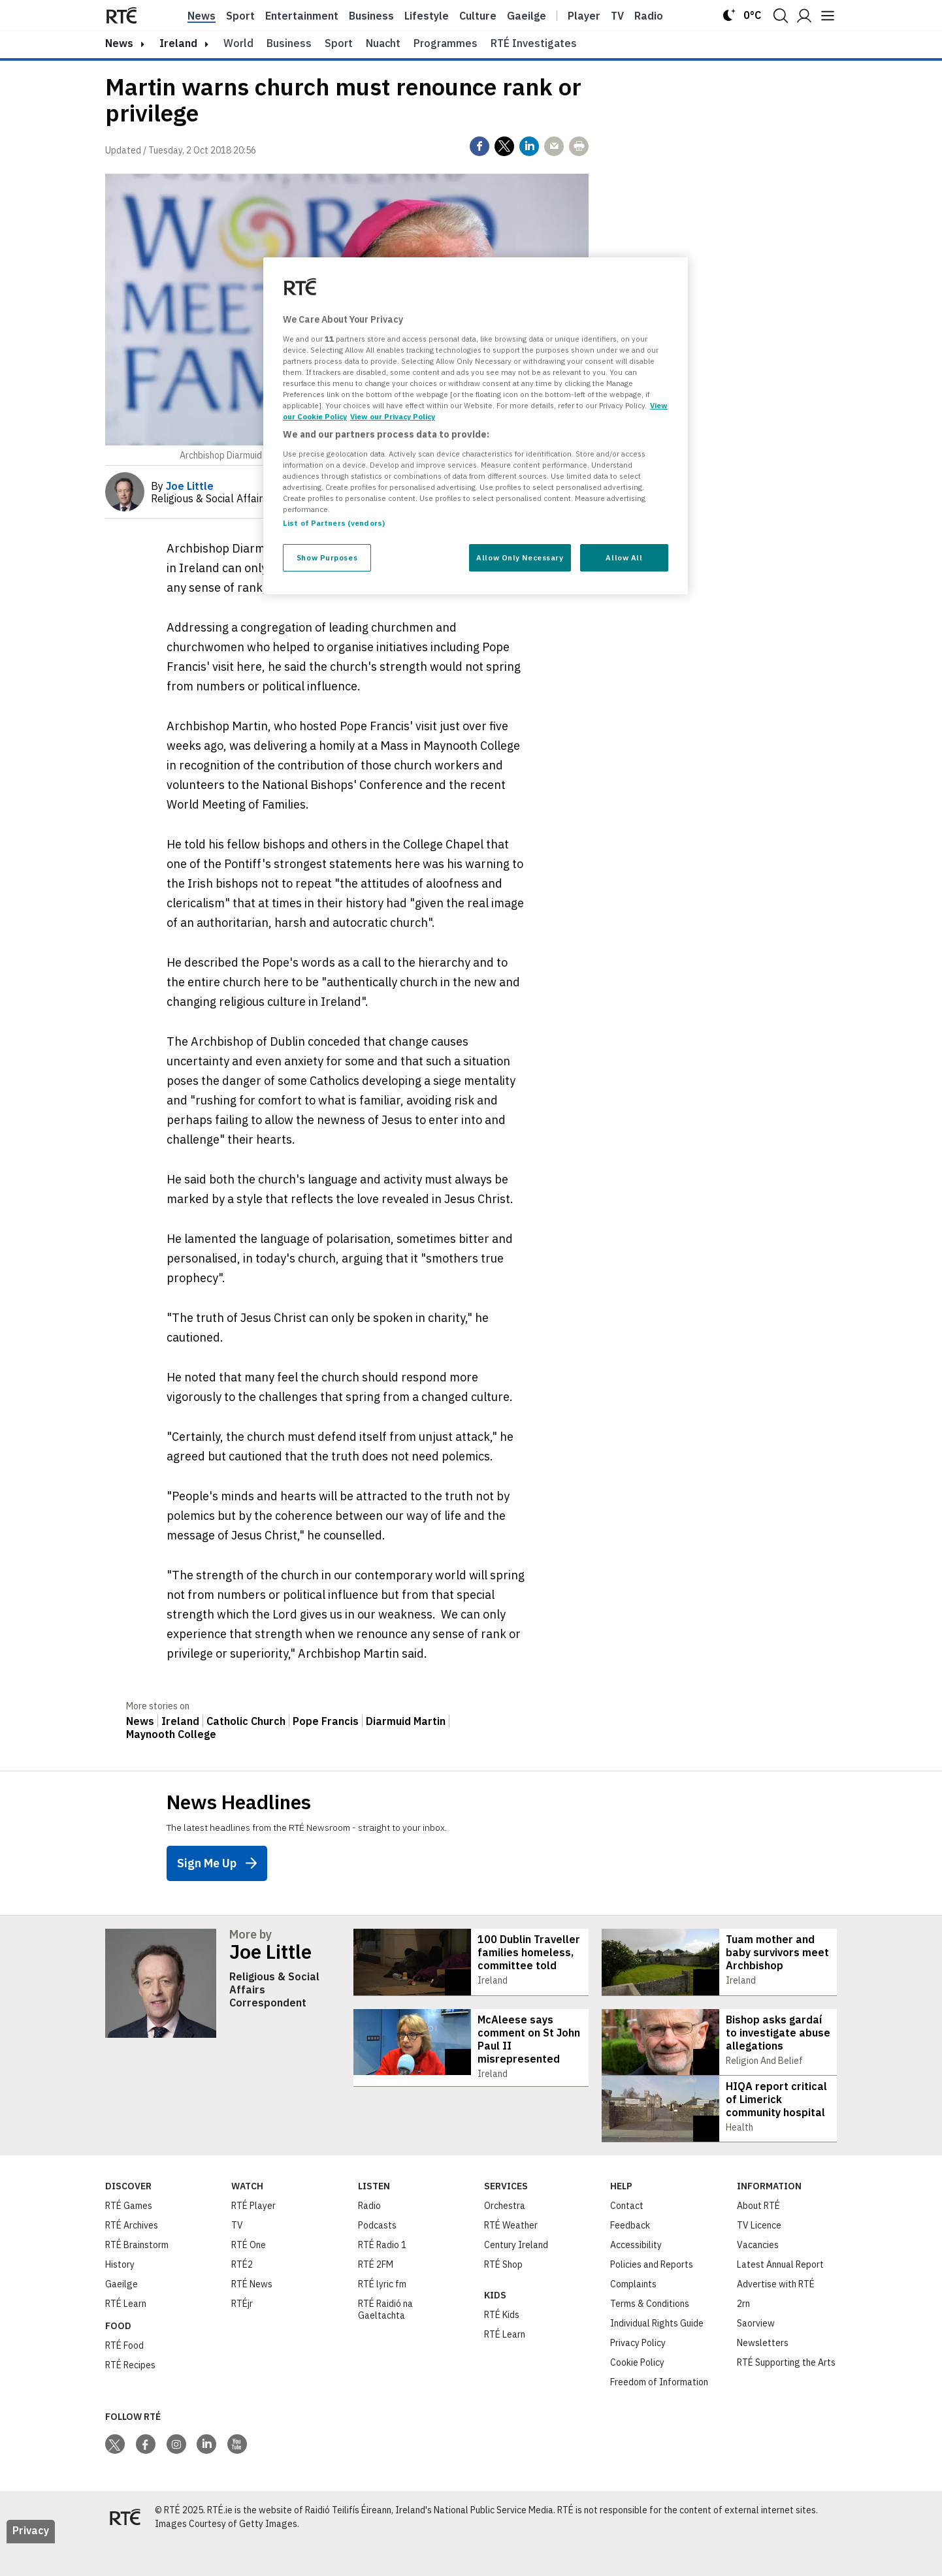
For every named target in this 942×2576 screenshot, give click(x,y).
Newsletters (762, 2375)
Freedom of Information (659, 2415)
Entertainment (301, 15)
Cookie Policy (637, 2395)
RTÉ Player (253, 2238)
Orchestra (504, 2238)
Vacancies (758, 2277)
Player (584, 15)
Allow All (624, 557)
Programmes (446, 43)
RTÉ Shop (503, 2297)
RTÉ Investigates (534, 43)
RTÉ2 (242, 2297)
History (120, 2297)
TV (237, 2258)
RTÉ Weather (511, 2258)
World (238, 43)
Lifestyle (426, 15)
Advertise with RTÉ (776, 2317)
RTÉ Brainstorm (137, 2277)
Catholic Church (245, 1721)
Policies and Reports (651, 2297)
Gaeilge (526, 15)
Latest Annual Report (780, 2297)
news (119, 43)
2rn (743, 2336)
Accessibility (636, 2277)
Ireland (178, 43)
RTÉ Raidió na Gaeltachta (385, 2342)
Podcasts (377, 2258)
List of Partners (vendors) (334, 523)
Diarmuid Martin (406, 1721)
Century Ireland (516, 2277)
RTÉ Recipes (130, 2398)
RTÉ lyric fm (382, 2317)
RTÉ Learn (125, 2336)
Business (371, 15)
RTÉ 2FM (375, 2297)
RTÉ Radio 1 (382, 2277)
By (182, 485)
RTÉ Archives (131, 2258)
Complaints (633, 2317)
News (201, 15)
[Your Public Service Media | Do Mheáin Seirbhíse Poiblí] (124, 2549)
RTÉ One (248, 2277)
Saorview (756, 2356)
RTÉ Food (124, 2378)
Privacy (30, 2562)
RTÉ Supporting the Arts (786, 2395)
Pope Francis (326, 1721)
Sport (240, 15)
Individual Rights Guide (657, 2356)
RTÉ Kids (501, 2347)
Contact (626, 2238)
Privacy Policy (638, 2375)
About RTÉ (758, 2238)
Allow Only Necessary (519, 557)
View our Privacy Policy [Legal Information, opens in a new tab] (392, 416)
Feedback (630, 2258)
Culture (477, 15)
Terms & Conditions (649, 2336)
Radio (648, 15)
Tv (617, 15)
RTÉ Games (128, 2238)
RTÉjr (242, 2336)
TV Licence (759, 2258)
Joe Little (270, 1951)
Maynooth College (171, 1734)
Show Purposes (327, 557)
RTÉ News (251, 2317)
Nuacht (383, 43)
